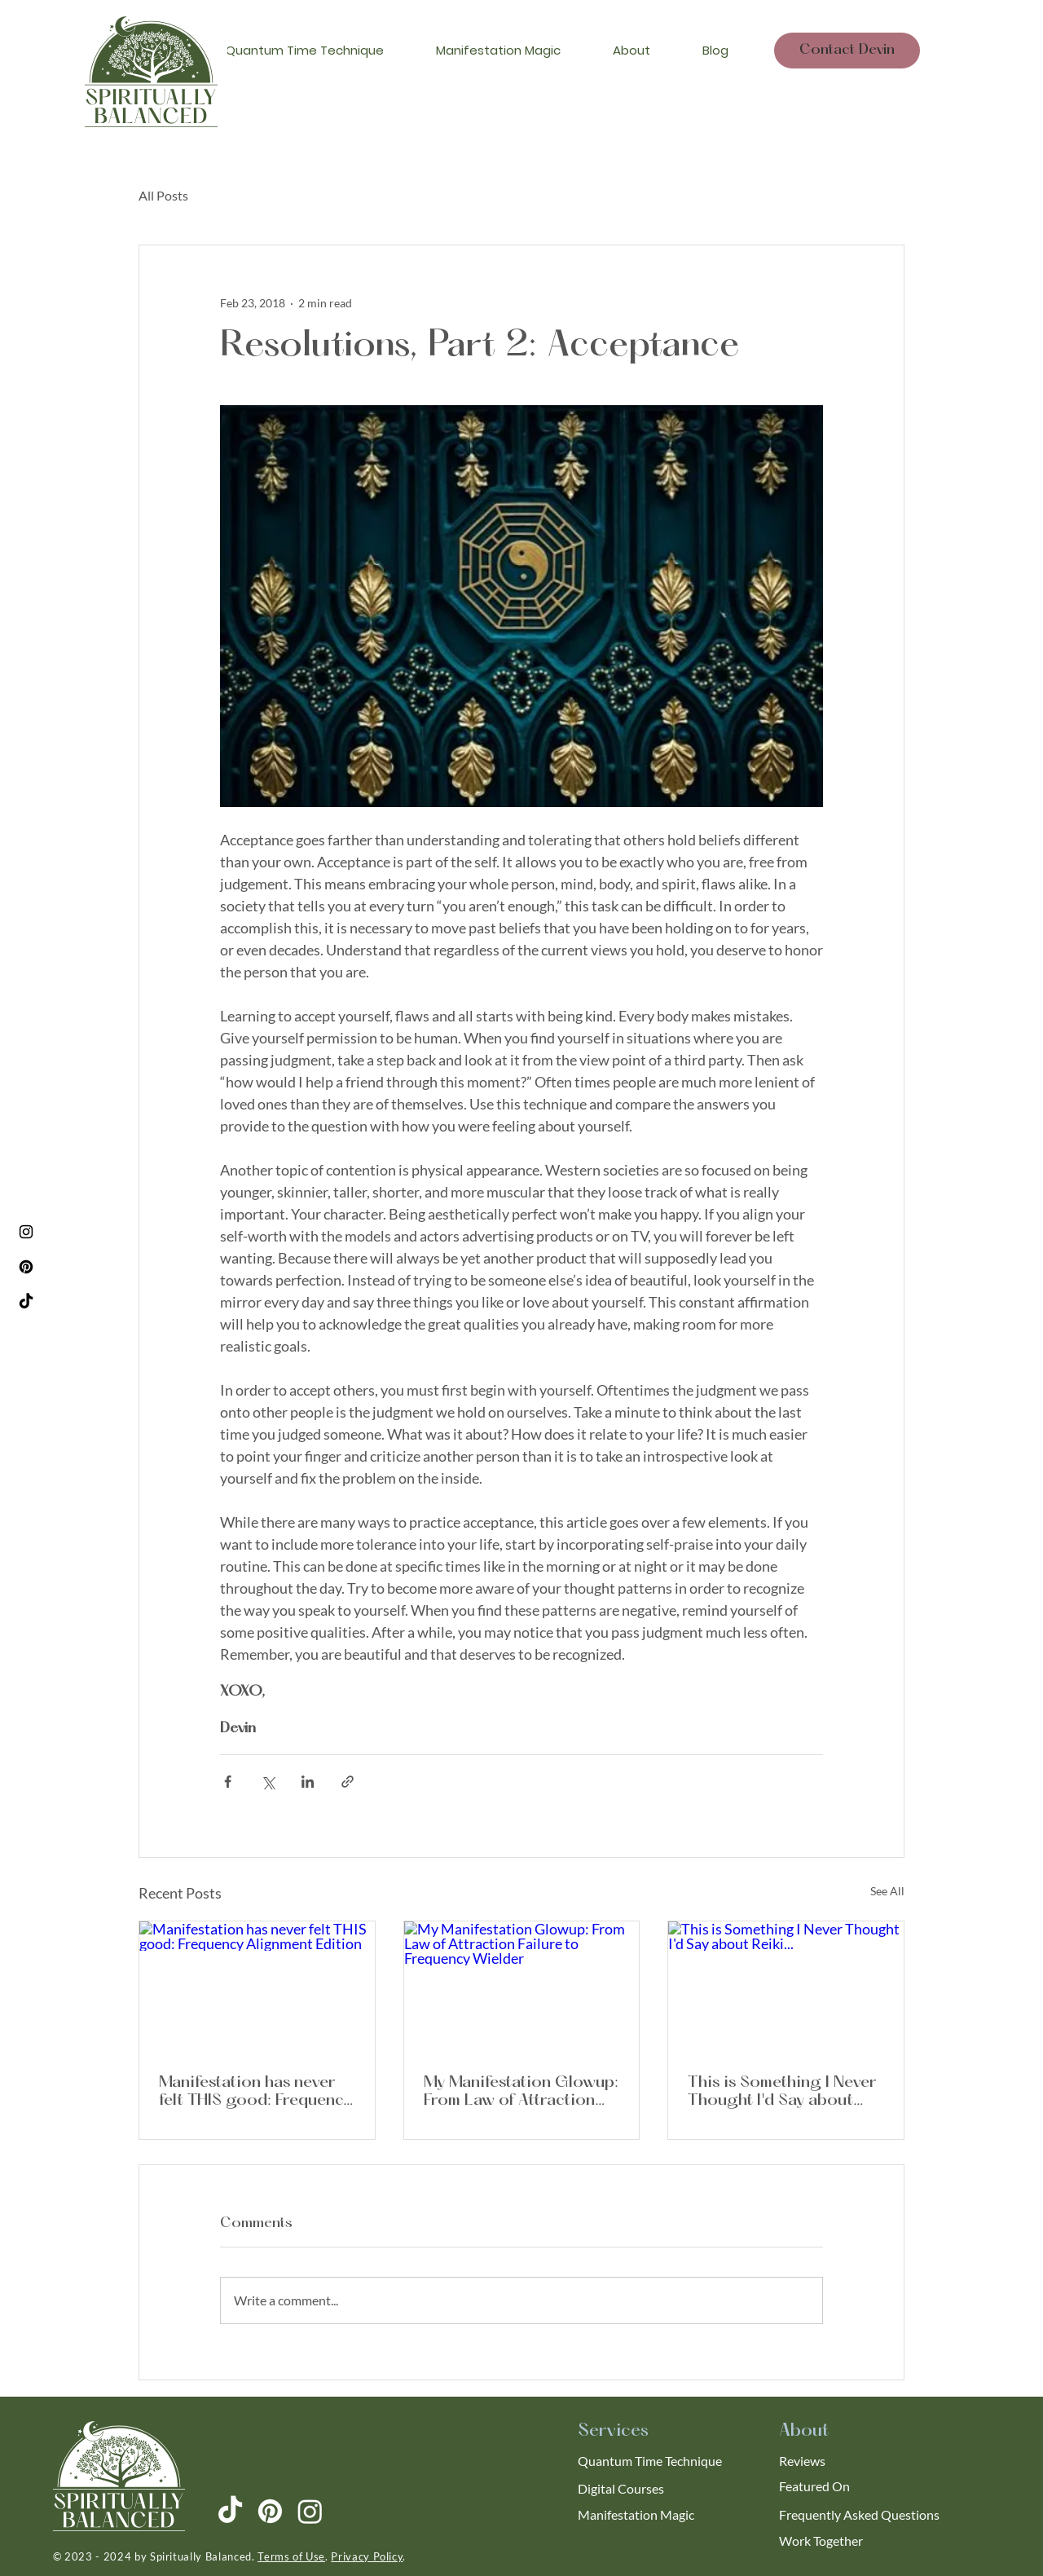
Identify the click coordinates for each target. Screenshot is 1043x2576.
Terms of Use (291, 2556)
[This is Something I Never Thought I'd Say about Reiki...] (786, 1987)
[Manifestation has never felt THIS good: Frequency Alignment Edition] (257, 1987)
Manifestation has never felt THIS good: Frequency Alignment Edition (255, 2092)
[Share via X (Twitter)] (267, 1781)
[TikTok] (26, 1302)
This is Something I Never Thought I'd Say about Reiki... (782, 2092)
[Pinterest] (26, 1267)
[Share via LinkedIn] (307, 1781)
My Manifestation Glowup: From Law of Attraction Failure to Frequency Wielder (521, 2092)
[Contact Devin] (847, 50)
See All (887, 1891)
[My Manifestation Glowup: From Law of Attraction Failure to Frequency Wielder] (522, 1987)
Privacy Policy (367, 2556)
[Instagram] (26, 1232)
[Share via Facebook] (227, 1781)
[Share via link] (347, 1781)
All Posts (163, 195)
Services (613, 2431)
